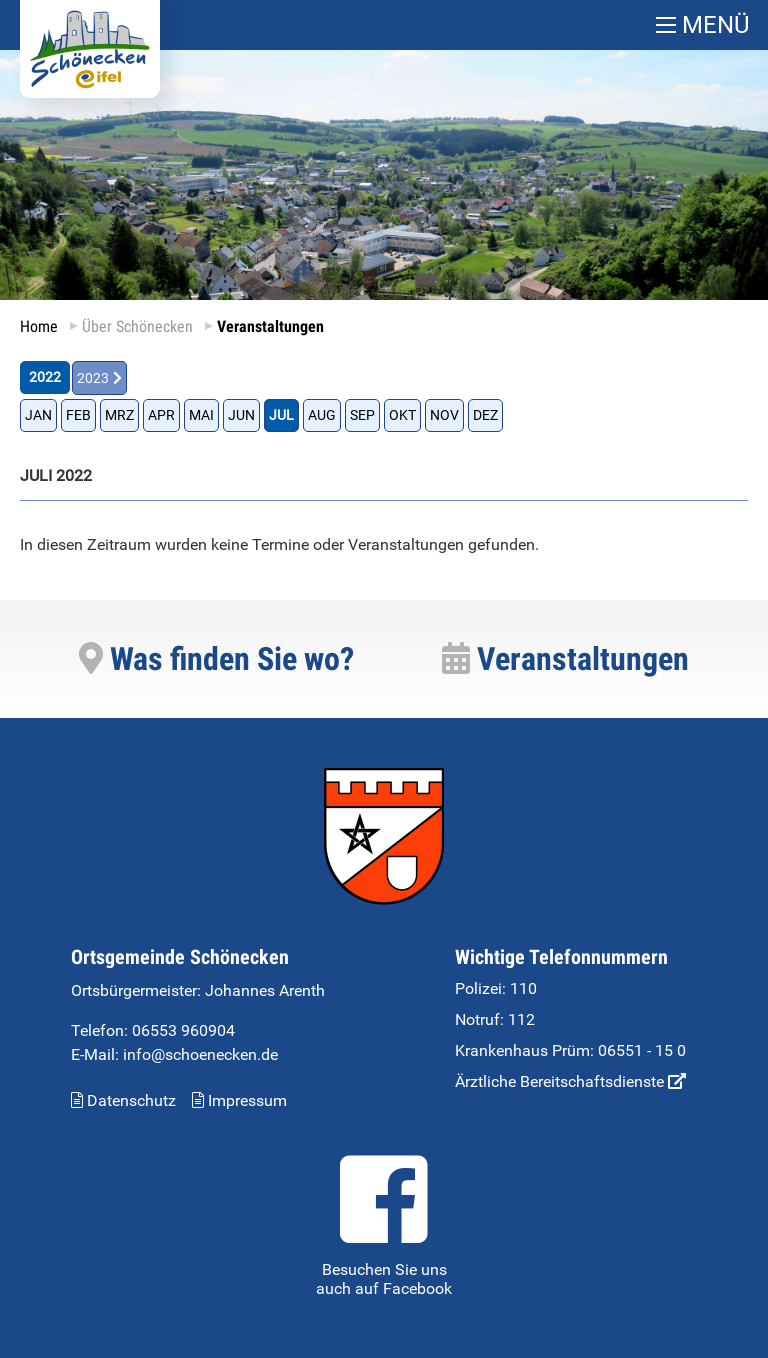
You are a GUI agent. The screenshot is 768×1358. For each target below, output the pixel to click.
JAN (38, 415)
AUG (322, 415)
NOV (444, 415)
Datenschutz (123, 1100)
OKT (402, 415)
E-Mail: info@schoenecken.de (174, 1054)
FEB (78, 415)
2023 (93, 378)
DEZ (485, 415)
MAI (201, 415)
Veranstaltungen (565, 659)
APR (161, 415)
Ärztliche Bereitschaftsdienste (570, 1081)
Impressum (239, 1100)
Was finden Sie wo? (216, 659)
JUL (281, 415)
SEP (362, 415)
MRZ (119, 415)
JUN (241, 415)
